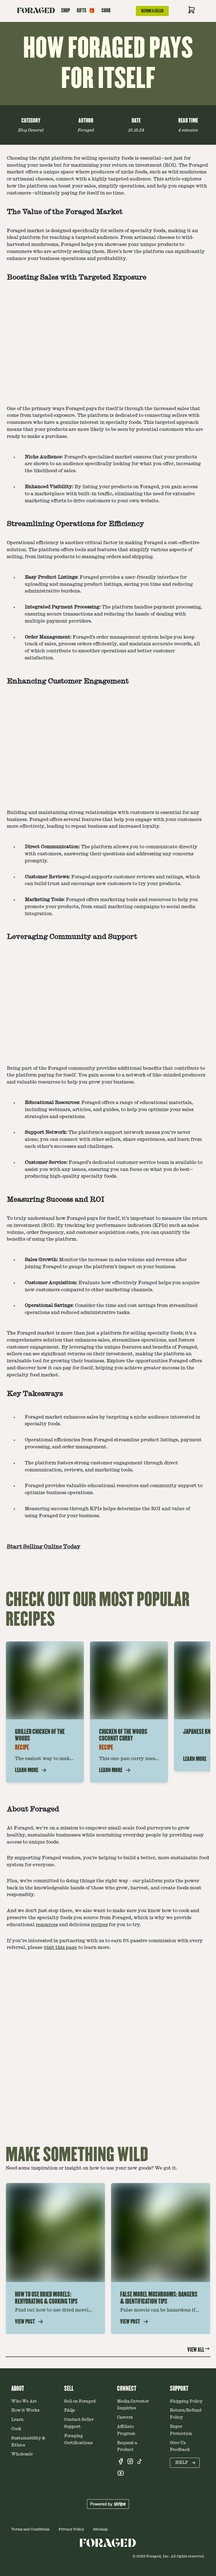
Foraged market (25, 231)
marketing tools (119, 899)
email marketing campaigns (126, 906)
